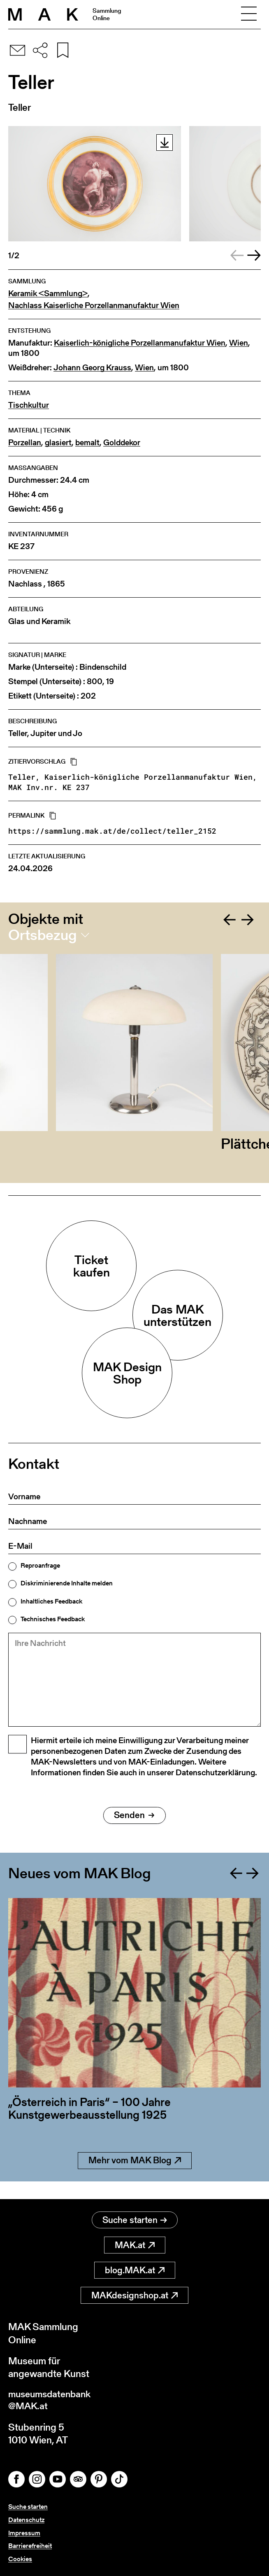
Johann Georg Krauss (92, 367)
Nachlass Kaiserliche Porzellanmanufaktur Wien (93, 305)
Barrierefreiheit (30, 2546)
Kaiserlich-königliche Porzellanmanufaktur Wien (139, 343)
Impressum (24, 2534)
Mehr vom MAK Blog (134, 2178)
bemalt (87, 442)
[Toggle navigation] (249, 14)
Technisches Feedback (53, 1619)
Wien (238, 343)
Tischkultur (28, 405)
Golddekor (121, 442)
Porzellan (24, 442)
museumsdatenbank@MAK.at (52, 2401)
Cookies (20, 2559)
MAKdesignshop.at (134, 2295)
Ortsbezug (42, 935)
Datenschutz (26, 2521)
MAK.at (135, 2245)
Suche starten (134, 2220)
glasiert (58, 442)
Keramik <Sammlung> (48, 293)
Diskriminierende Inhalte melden (67, 1583)
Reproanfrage (40, 1565)
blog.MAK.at (135, 2270)
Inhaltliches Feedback (51, 1601)
